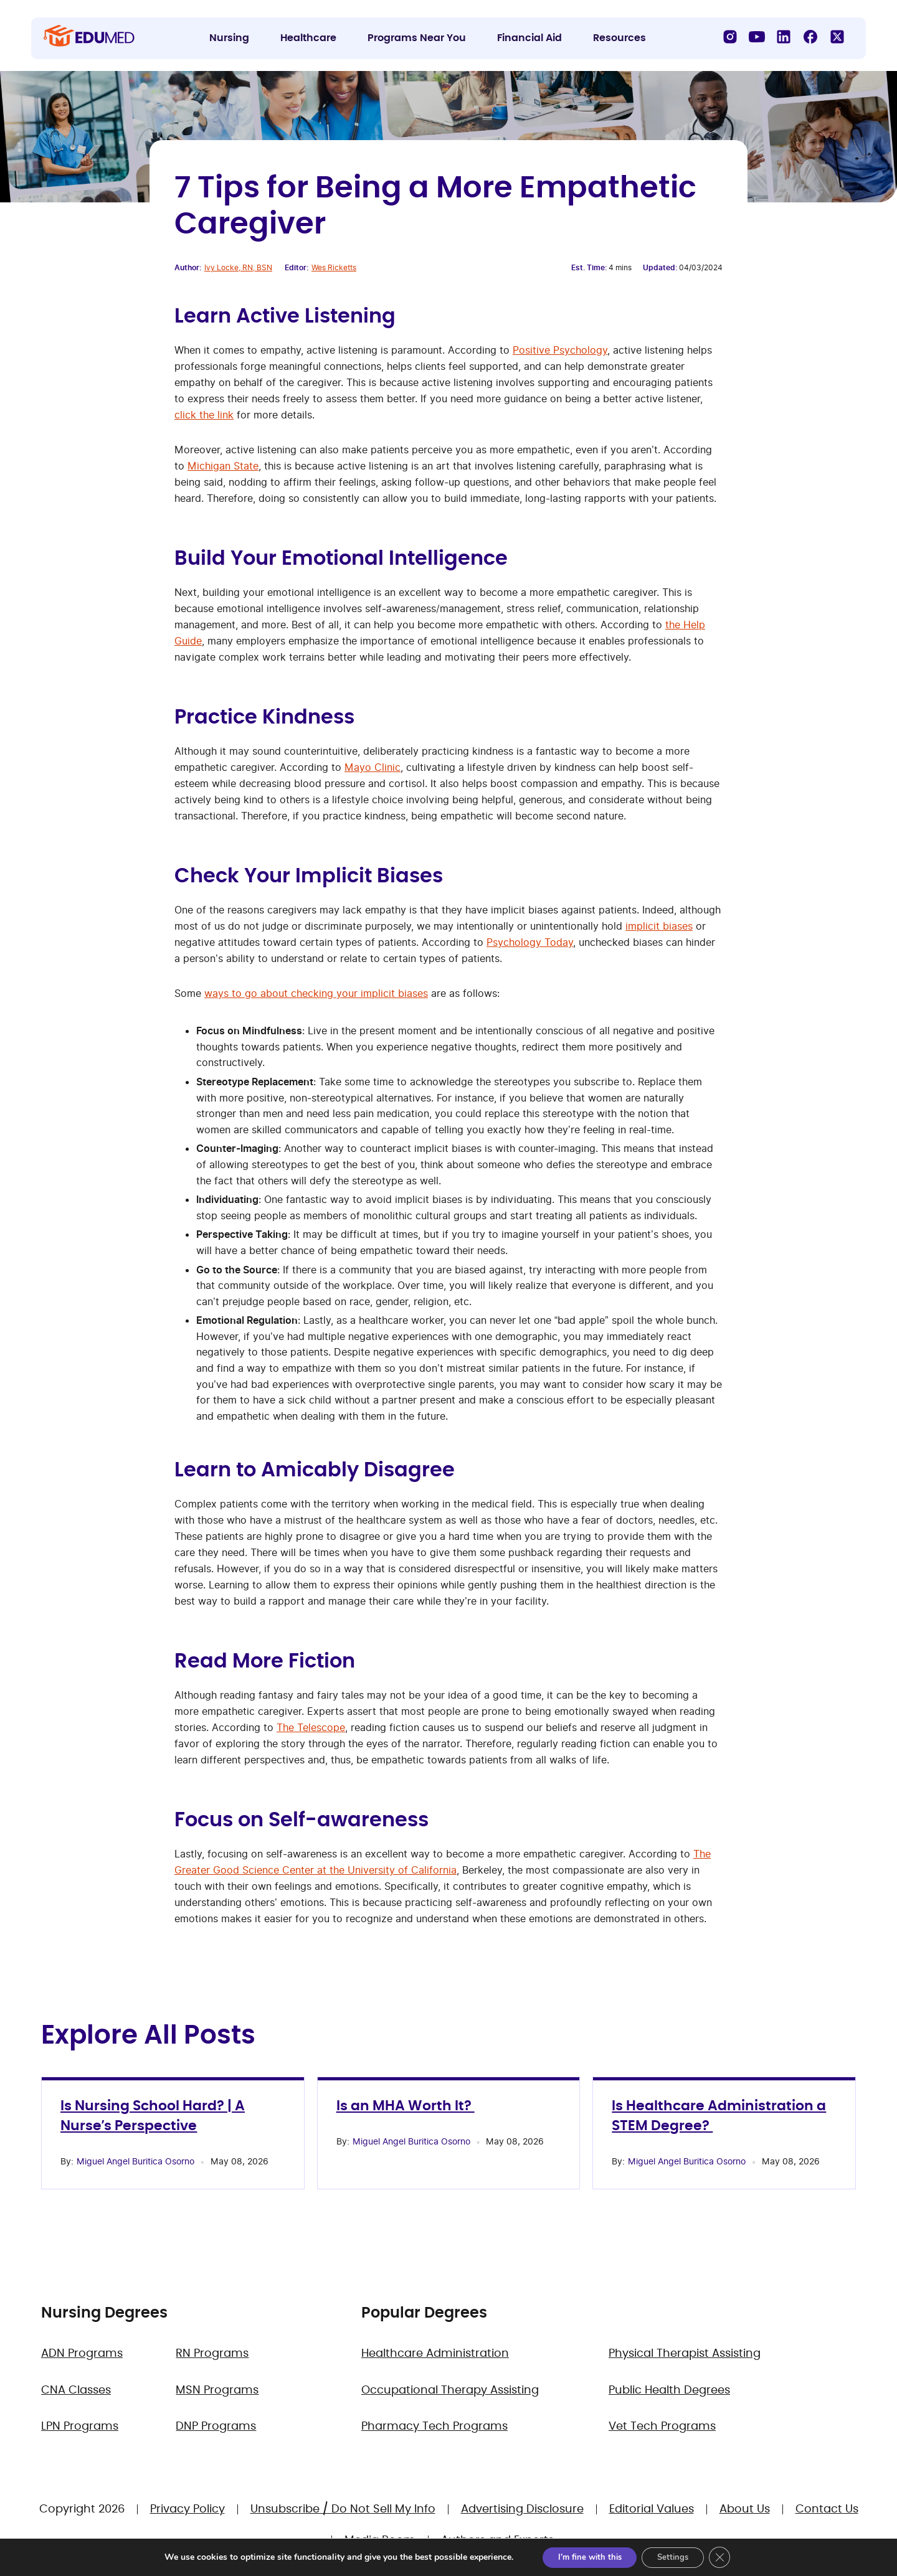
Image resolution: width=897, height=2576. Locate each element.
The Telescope (311, 1727)
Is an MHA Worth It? (405, 2106)
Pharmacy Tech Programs (434, 2426)
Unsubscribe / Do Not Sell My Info (342, 2509)
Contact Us (826, 2509)
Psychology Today (529, 942)
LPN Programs (79, 2426)
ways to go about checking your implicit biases (316, 993)
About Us (744, 2509)
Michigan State (223, 466)
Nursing (229, 38)
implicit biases (659, 926)
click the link (204, 414)
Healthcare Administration (435, 2353)
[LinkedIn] (784, 37)
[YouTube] (757, 37)
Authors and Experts (497, 2540)
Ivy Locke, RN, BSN (238, 267)
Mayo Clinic (372, 767)
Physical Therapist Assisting (685, 2353)
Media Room (379, 2540)
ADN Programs (82, 2353)
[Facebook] (810, 37)
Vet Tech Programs (662, 2426)
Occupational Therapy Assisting (450, 2390)
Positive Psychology (560, 350)
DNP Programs (216, 2426)
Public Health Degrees (669, 2390)
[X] (837, 37)
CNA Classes (76, 2390)
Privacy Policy (187, 2509)
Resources (619, 38)
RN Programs (212, 2353)
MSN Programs (217, 2390)
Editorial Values (651, 2509)
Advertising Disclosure (522, 2509)
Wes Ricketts (333, 267)
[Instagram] (730, 37)
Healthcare (308, 38)
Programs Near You (417, 38)
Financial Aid (529, 38)
